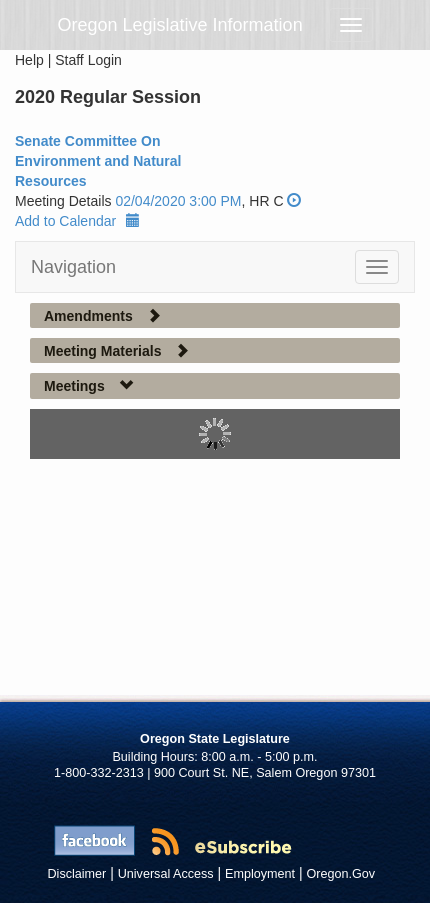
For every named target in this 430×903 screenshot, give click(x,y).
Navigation (73, 267)
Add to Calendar (77, 221)
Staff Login (88, 60)
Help (29, 60)
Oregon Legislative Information (180, 25)
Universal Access (166, 874)
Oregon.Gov (340, 874)
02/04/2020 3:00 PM (178, 201)
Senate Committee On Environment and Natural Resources (98, 161)
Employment (260, 874)
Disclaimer (77, 874)
